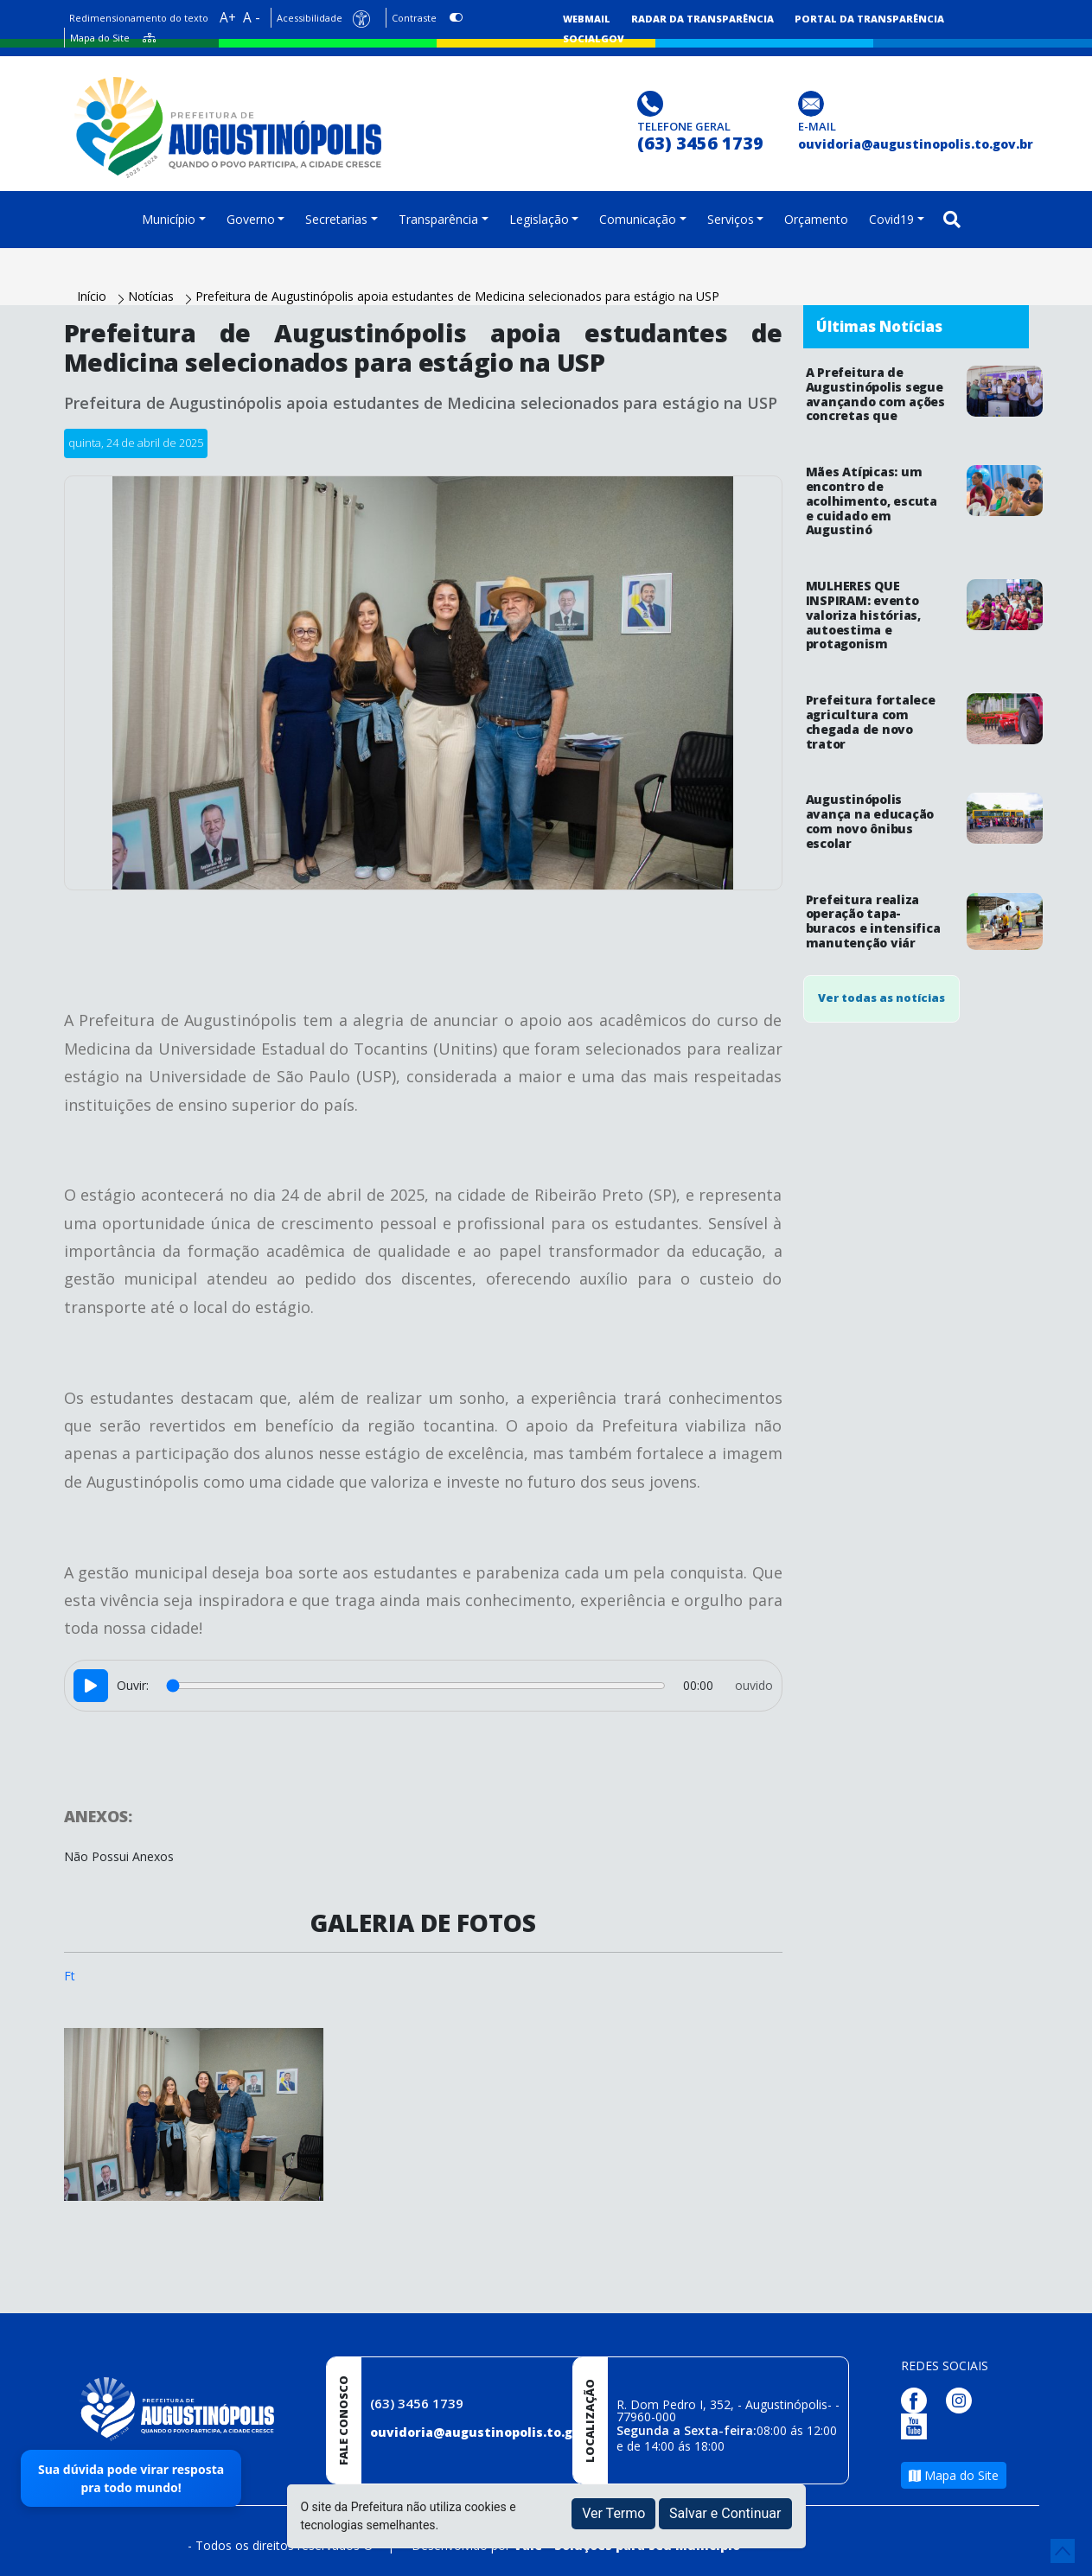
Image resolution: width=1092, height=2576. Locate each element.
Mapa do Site (100, 37)
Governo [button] (251, 219)
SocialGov (593, 38)
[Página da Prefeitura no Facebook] (918, 2399)
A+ (228, 18)
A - (251, 18)
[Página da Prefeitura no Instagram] (963, 2399)
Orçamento (816, 219)
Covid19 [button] (891, 219)
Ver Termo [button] (613, 2513)
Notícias (152, 296)
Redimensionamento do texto (138, 17)
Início (93, 296)
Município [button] (168, 219)
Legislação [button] (539, 219)
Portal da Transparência (869, 18)
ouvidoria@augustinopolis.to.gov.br (487, 2432)
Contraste (414, 17)
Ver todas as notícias (881, 997)
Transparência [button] (438, 219)
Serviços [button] (730, 219)
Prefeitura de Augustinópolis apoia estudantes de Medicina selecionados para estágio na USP (457, 296)
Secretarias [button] (336, 219)
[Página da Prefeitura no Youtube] (918, 2425)
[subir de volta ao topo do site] (1062, 2551)
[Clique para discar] (652, 102)
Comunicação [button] (637, 219)
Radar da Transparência (702, 18)
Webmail (586, 18)
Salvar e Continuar (725, 2513)
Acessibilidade (309, 17)
